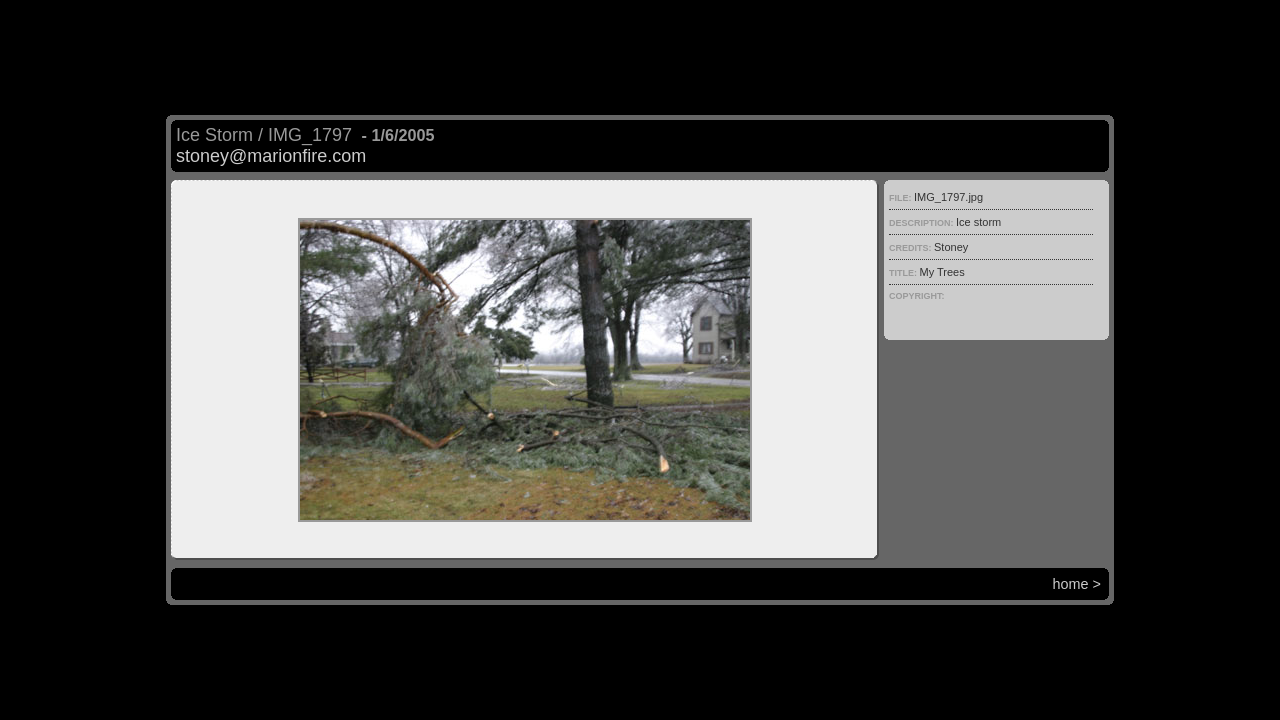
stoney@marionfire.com (271, 156)
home (1071, 584)
